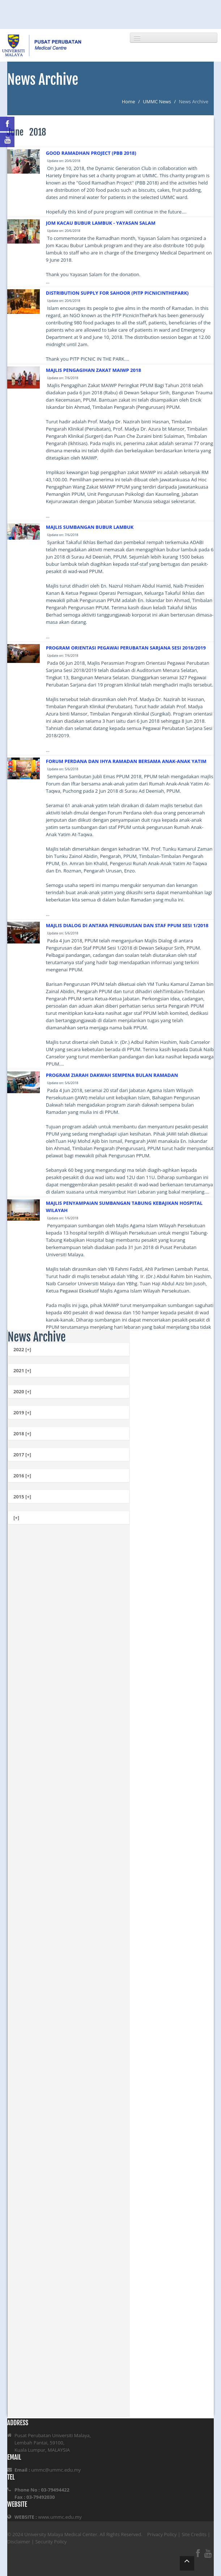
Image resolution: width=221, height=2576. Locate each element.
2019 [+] (22, 1412)
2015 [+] (22, 1496)
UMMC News (157, 101)
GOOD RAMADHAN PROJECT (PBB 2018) (91, 153)
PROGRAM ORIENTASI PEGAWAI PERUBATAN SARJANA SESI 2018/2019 (126, 647)
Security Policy (51, 2541)
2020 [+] (22, 1391)
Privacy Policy (162, 2534)
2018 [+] (22, 1433)
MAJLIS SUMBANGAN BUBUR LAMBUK (89, 527)
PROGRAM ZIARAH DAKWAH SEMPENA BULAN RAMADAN (112, 1075)
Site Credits (194, 2534)
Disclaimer (18, 2541)
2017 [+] (22, 1454)
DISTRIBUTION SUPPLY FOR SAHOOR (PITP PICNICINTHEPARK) (117, 293)
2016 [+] (22, 1475)
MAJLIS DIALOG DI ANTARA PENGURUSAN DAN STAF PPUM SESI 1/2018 (127, 925)
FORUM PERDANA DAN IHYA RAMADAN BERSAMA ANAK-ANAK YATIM (126, 761)
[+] (16, 1517)
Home (128, 101)
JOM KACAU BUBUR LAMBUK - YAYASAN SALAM (101, 223)
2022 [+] (22, 1349)
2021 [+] (22, 1370)
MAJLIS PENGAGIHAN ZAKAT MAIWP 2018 (93, 370)
